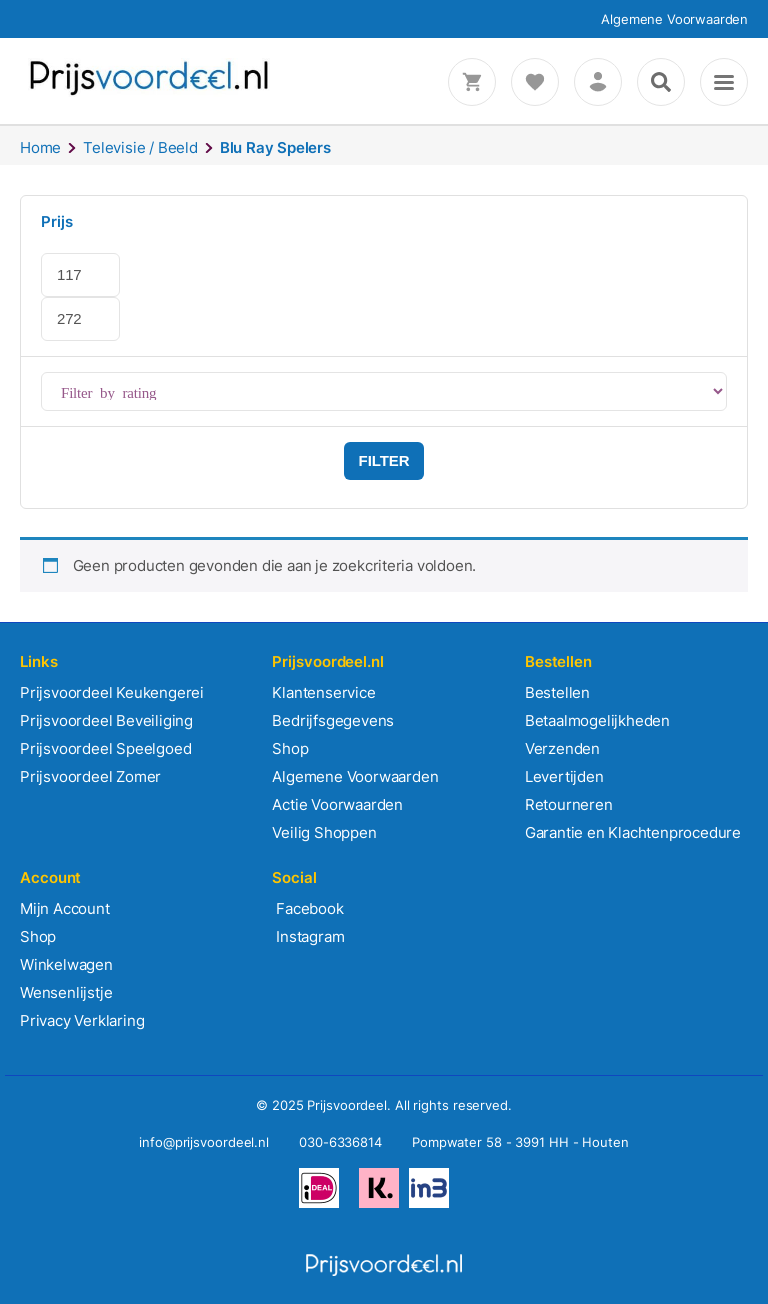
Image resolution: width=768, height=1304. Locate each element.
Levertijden (564, 776)
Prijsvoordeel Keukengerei (112, 692)
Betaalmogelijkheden (597, 720)
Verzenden (562, 748)
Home (40, 147)
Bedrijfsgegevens (333, 720)
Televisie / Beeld (140, 147)
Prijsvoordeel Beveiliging (106, 720)
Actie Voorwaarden (337, 804)
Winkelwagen (66, 964)
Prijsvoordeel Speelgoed (105, 748)
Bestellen (557, 692)
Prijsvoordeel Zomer (90, 776)
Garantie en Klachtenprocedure (633, 832)
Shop (290, 748)
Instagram (308, 936)
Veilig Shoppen (324, 832)
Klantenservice (323, 692)
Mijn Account (65, 908)
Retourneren (569, 804)
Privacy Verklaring (82, 1020)
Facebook (307, 908)
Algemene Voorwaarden (674, 19)
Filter (384, 460)
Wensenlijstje (66, 992)
